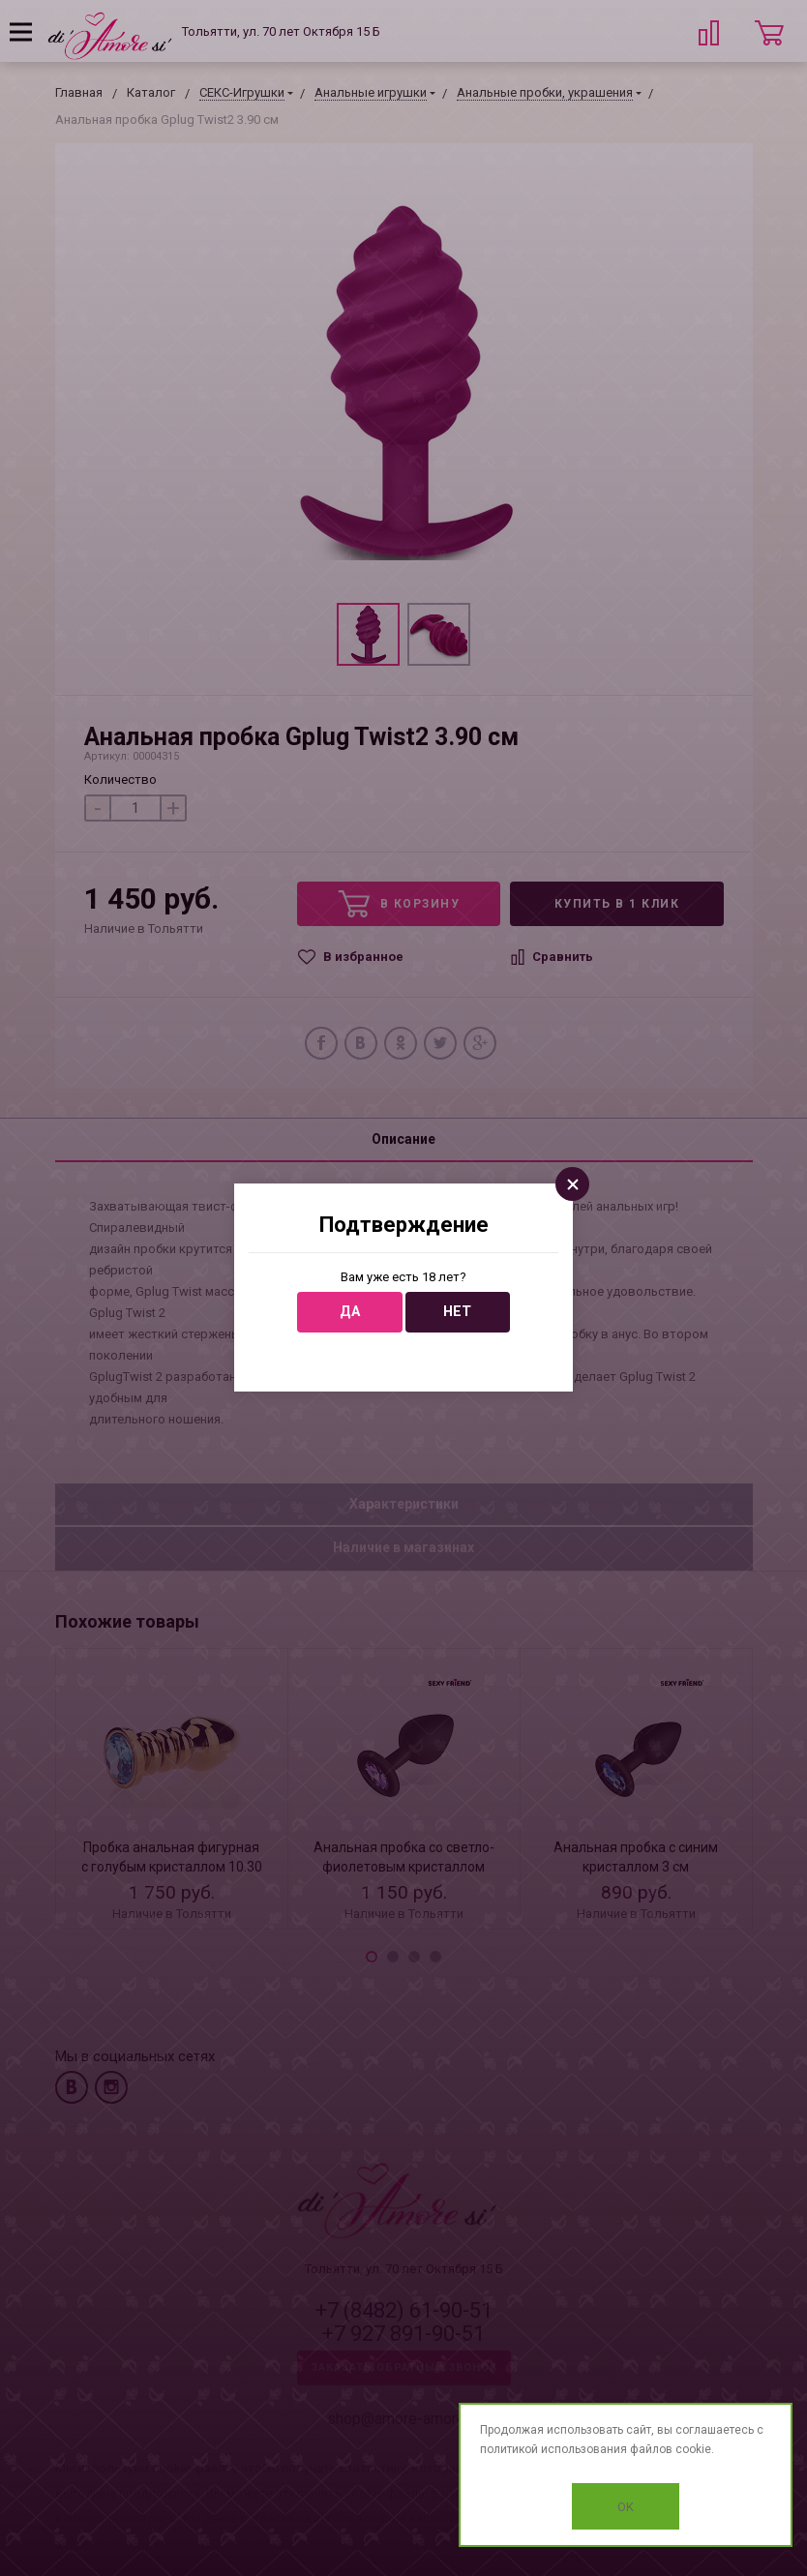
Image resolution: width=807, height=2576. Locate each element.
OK (625, 2507)
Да (350, 1311)
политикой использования (553, 2449)
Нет (457, 1311)
